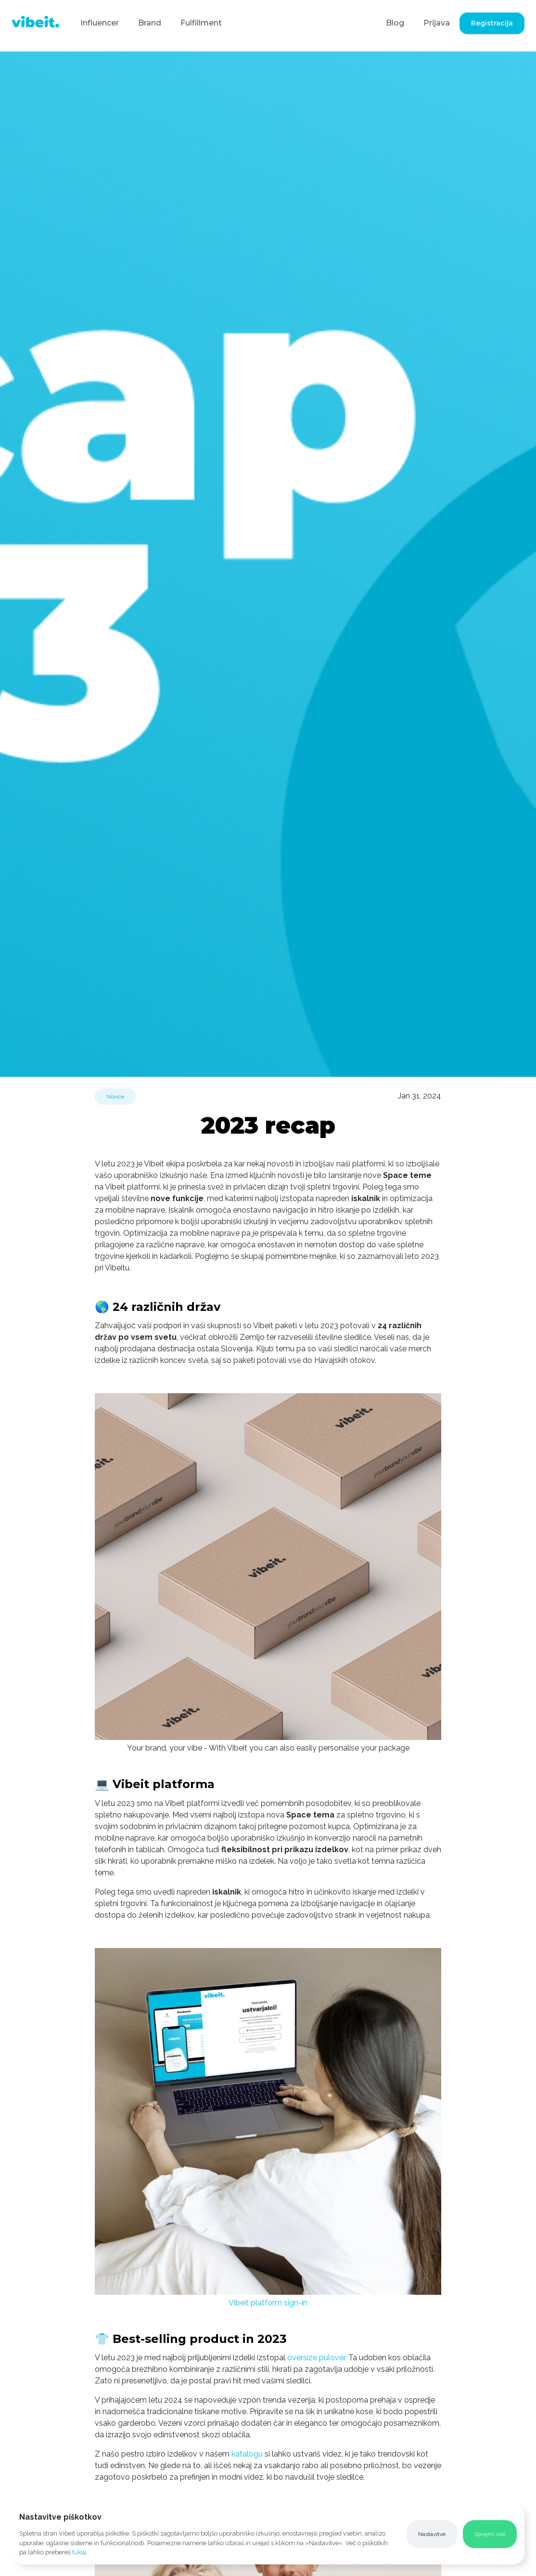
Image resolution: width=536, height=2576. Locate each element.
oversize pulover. (316, 2357)
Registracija (492, 23)
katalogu (247, 2453)
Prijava (436, 22)
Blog (395, 22)
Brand (149, 22)
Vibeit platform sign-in (268, 2302)
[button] (432, 2534)
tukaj (79, 2552)
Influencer (99, 22)
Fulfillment (201, 22)
